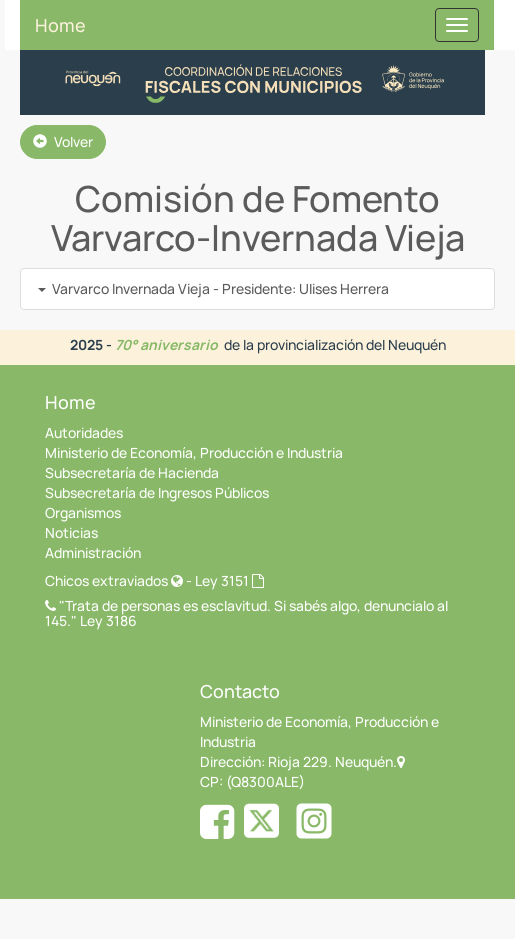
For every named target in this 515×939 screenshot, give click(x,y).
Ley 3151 (229, 580)
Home (60, 25)
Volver (63, 141)
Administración (93, 552)
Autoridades (84, 432)
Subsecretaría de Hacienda (132, 472)
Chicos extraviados (114, 580)
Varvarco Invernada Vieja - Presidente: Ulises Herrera (213, 288)
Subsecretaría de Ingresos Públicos (157, 492)
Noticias (71, 532)
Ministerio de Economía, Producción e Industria (194, 452)
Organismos (83, 512)
